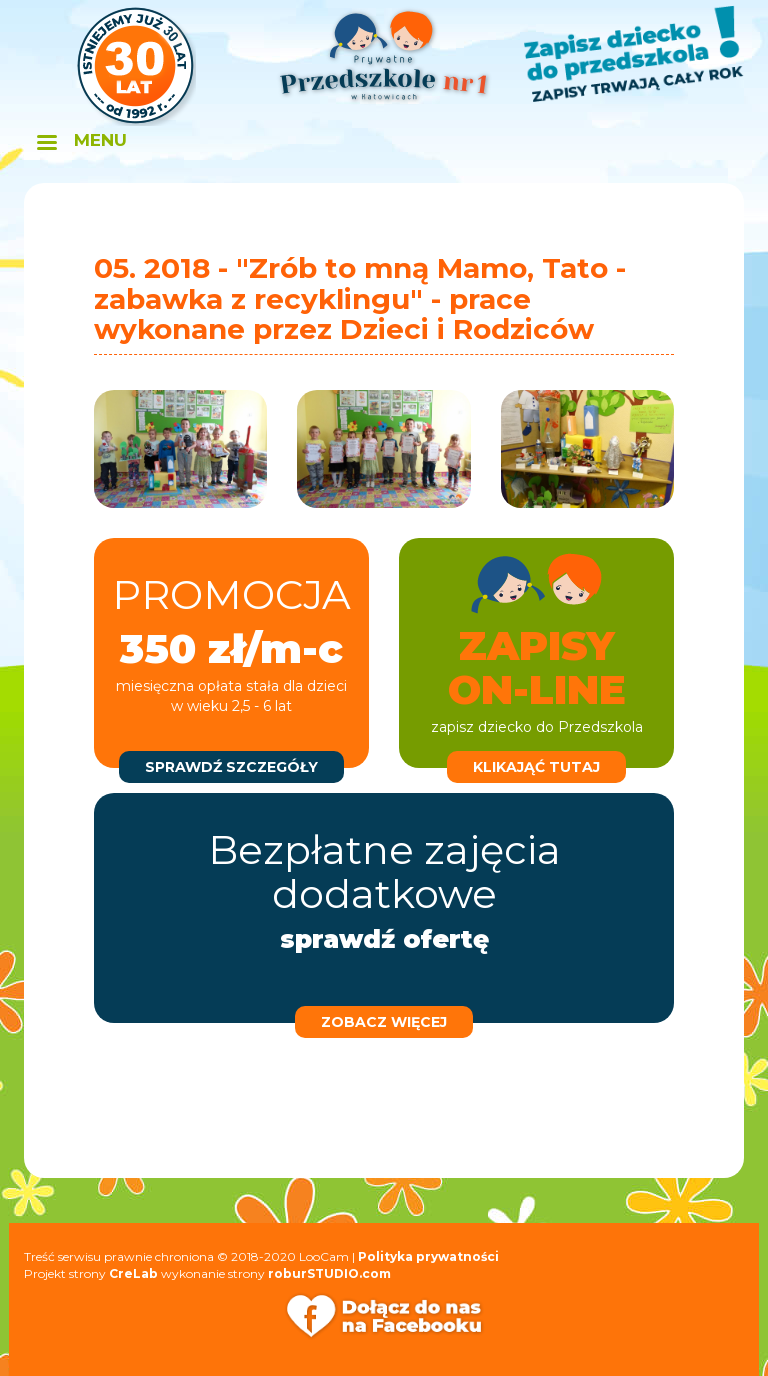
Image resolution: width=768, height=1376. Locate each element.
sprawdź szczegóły (231, 767)
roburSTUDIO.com (329, 1273)
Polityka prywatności (428, 1256)
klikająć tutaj (536, 767)
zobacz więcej (384, 1022)
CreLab (133, 1273)
